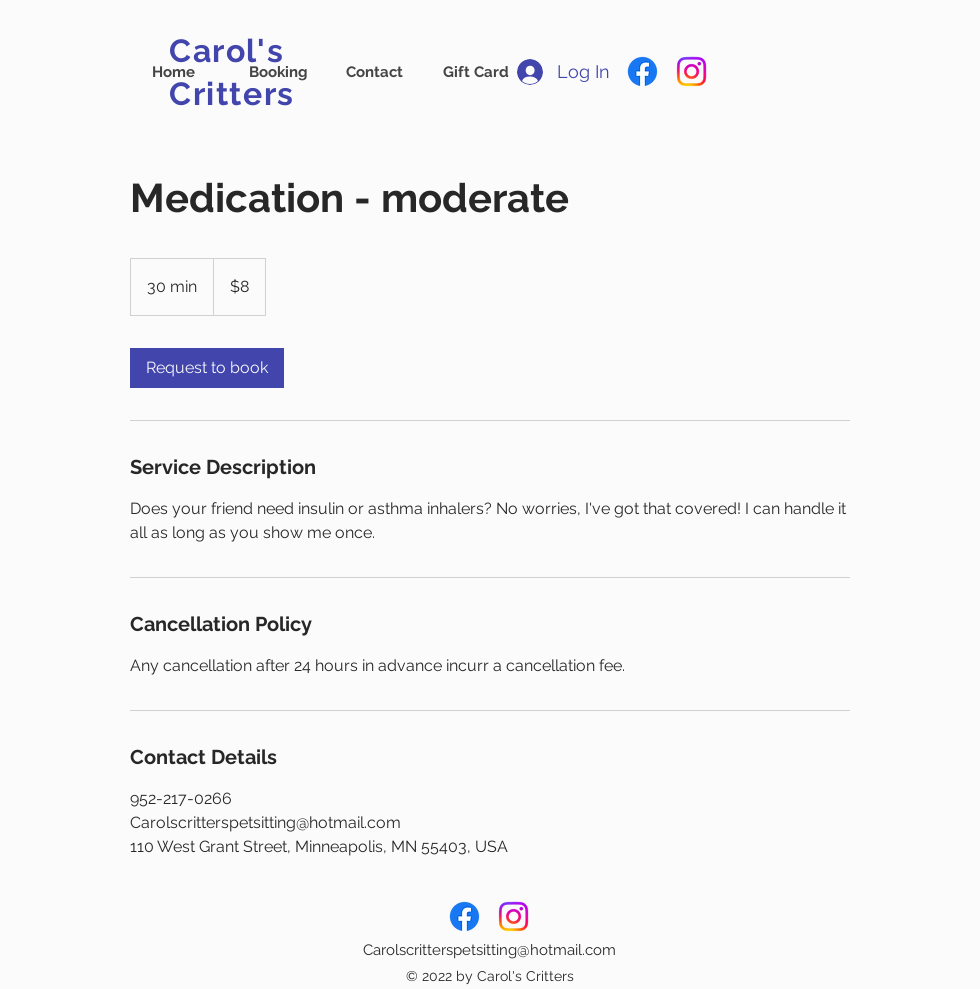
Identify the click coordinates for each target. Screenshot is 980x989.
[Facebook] (642, 71)
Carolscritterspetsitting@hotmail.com (489, 950)
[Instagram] (691, 71)
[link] (207, 368)
